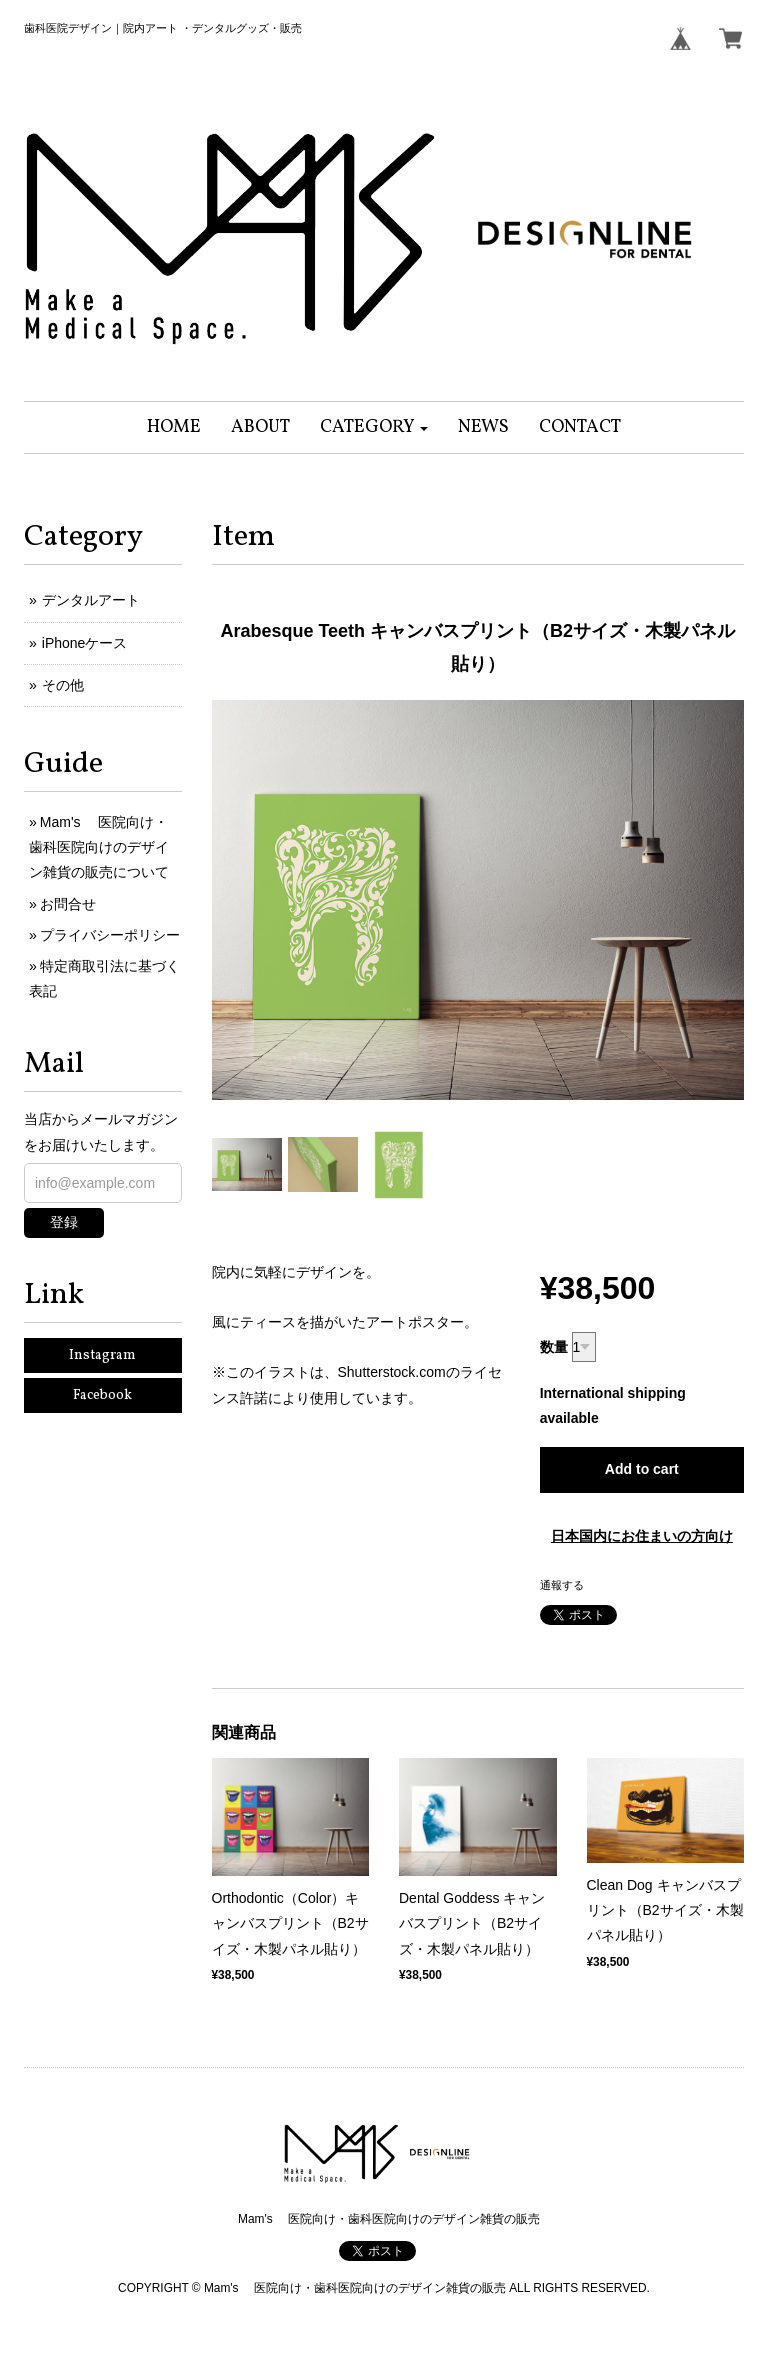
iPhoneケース (85, 643)
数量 (554, 1347)
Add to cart (642, 1469)
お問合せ (68, 904)
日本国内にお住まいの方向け (642, 1536)
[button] (374, 427)
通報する (562, 1585)
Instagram (102, 1355)
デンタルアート (91, 600)
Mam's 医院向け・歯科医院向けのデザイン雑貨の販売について (99, 847)
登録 (64, 1222)
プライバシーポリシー (110, 935)
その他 (63, 685)
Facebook (102, 1395)
